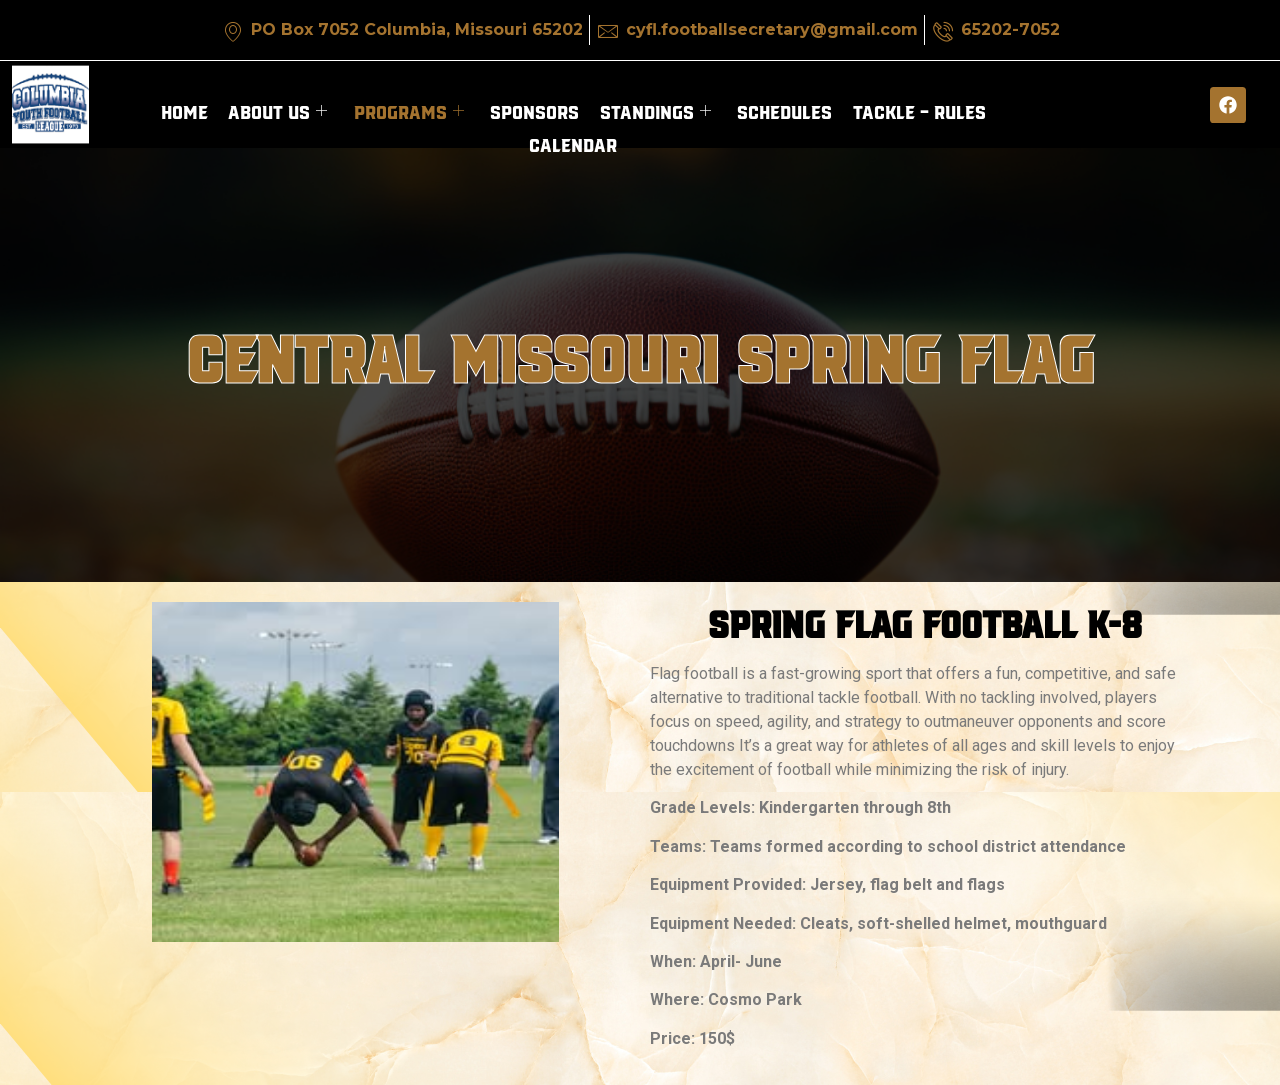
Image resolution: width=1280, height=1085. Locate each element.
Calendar (573, 141)
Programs (409, 110)
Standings (654, 110)
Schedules (783, 110)
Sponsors (534, 110)
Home (185, 110)
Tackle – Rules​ (917, 110)
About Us (278, 110)
